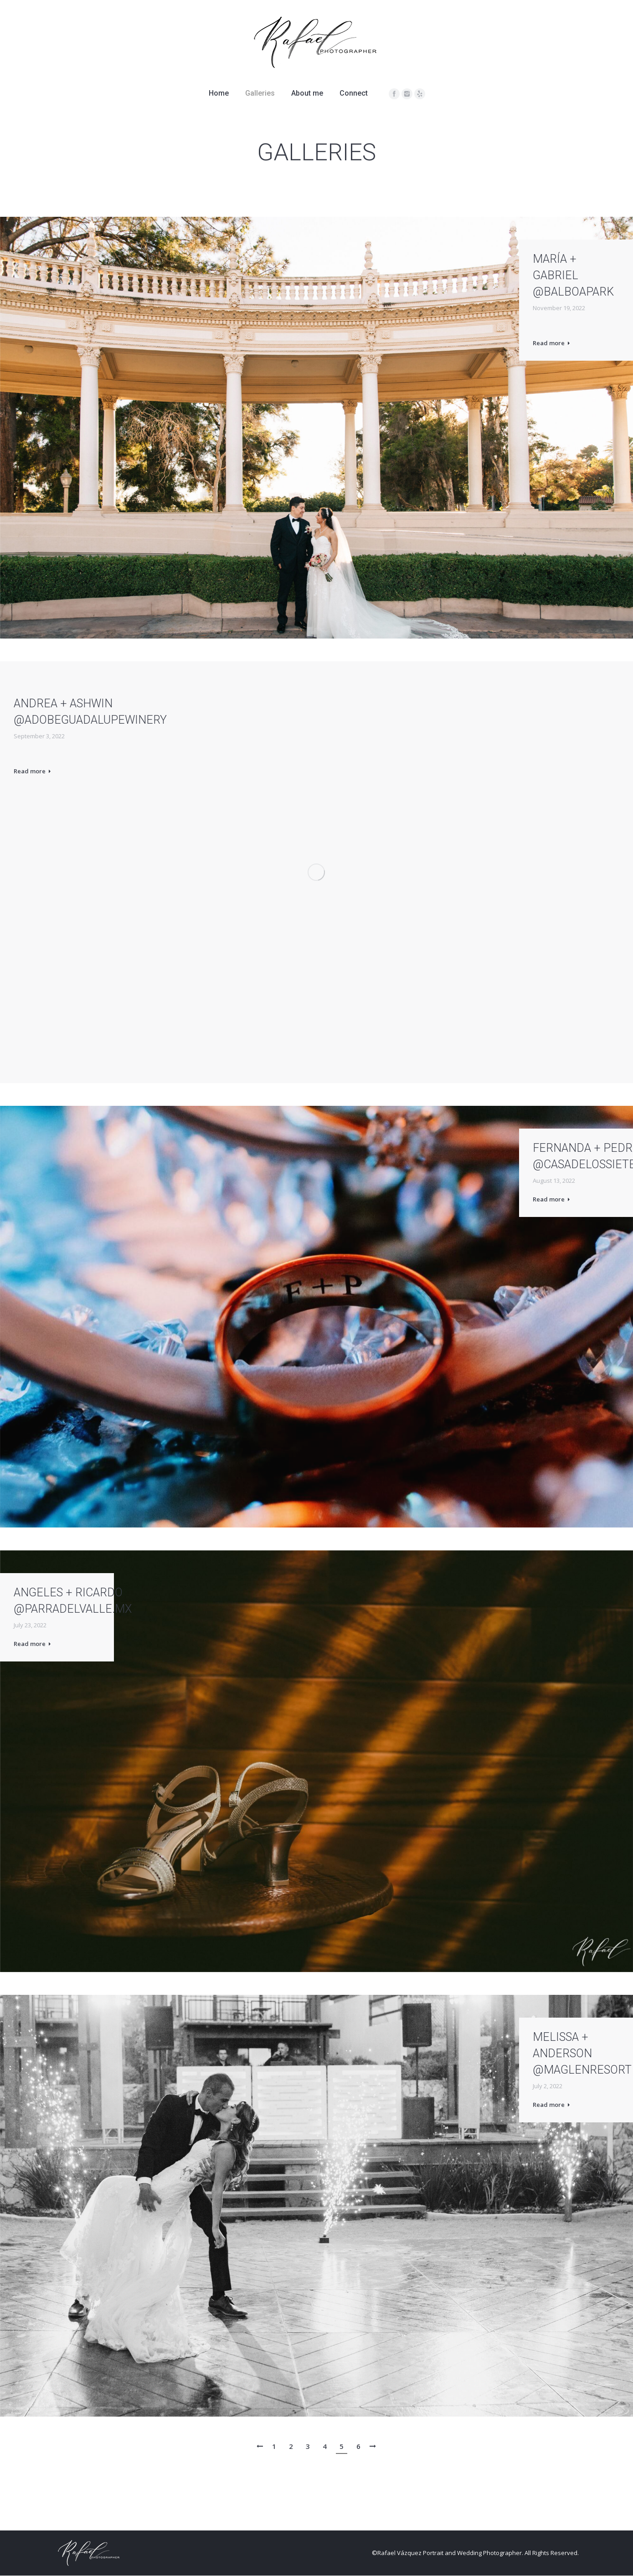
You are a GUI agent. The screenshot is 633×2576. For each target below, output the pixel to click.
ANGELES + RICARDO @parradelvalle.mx (73, 1600)
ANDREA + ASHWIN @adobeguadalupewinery (90, 711)
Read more (551, 343)
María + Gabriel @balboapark (573, 275)
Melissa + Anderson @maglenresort (582, 2053)
